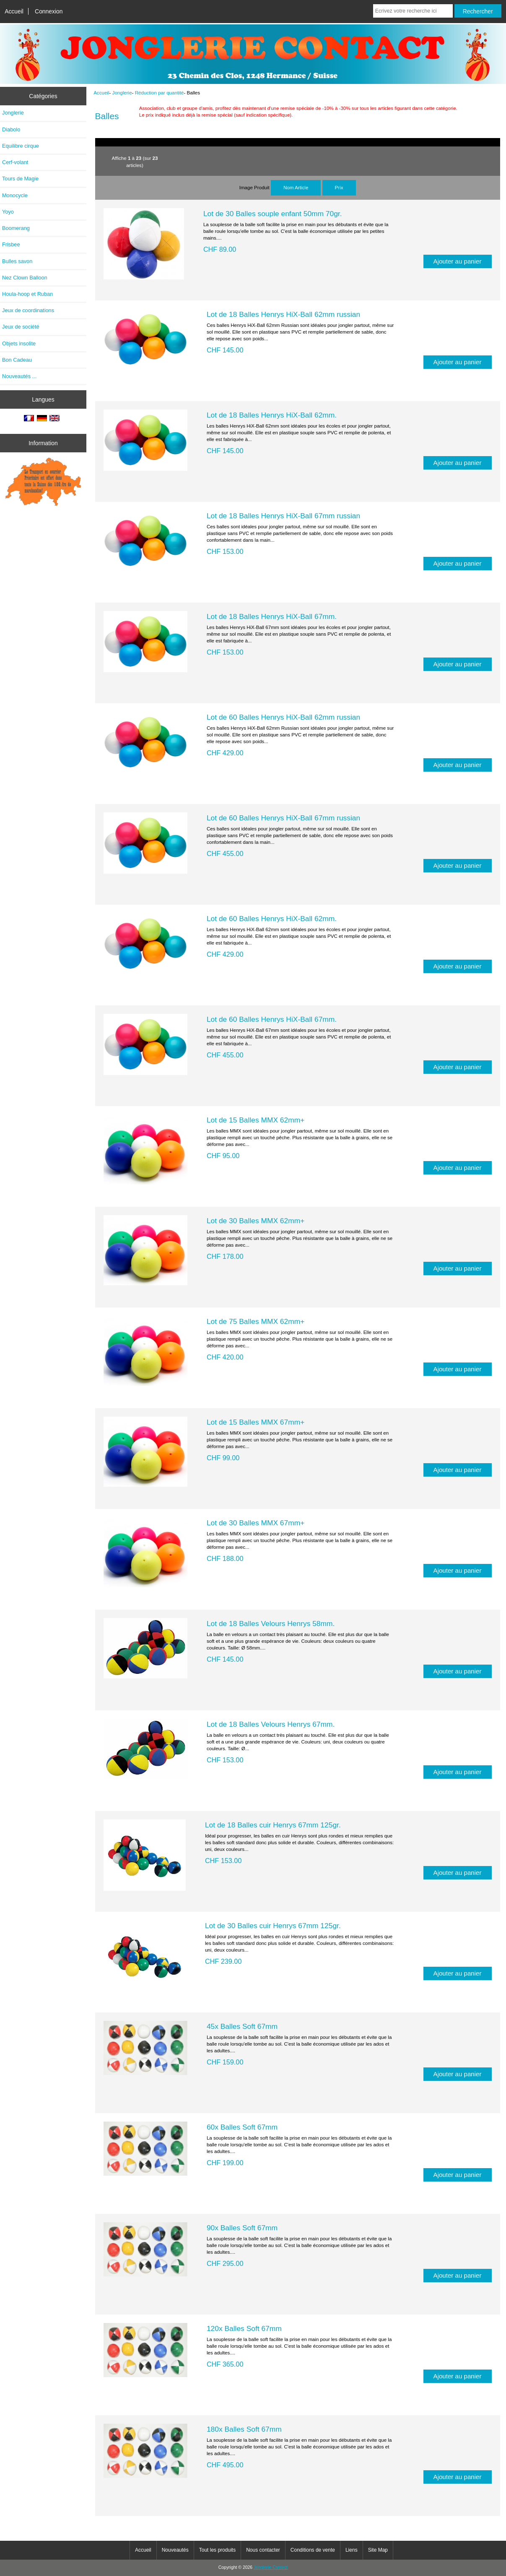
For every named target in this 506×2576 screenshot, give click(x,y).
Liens (351, 2550)
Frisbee (11, 244)
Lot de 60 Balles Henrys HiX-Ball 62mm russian (283, 717)
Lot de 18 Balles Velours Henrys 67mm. (271, 1724)
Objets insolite (19, 343)
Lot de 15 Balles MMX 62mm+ (255, 1120)
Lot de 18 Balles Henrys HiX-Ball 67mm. (272, 616)
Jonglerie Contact (271, 2567)
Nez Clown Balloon (24, 277)
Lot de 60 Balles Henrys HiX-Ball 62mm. (272, 918)
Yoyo (8, 212)
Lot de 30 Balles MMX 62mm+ (255, 1220)
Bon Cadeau (17, 360)
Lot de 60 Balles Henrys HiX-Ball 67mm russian (283, 818)
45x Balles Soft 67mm (242, 2026)
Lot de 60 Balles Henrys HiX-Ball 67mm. (272, 1019)
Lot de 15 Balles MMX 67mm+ (255, 1422)
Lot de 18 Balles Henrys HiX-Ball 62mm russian (283, 314)
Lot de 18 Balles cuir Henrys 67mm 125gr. (273, 1825)
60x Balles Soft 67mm (242, 2127)
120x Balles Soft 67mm (244, 2328)
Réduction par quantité (159, 92)
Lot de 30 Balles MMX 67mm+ (255, 1523)
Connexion (49, 11)
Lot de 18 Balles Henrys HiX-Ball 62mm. (272, 415)
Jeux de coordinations (28, 310)
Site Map (378, 2550)
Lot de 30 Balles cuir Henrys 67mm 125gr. (273, 1925)
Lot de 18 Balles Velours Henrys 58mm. (271, 1623)
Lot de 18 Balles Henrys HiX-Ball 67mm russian (283, 516)
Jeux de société (20, 327)
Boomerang (16, 228)
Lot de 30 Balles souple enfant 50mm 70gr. (272, 213)
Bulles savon (17, 261)
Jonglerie (122, 92)
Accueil (14, 11)
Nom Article (295, 187)
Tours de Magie (20, 178)
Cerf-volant (15, 162)
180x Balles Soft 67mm (244, 2429)
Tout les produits (217, 2550)
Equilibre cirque (20, 146)
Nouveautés (175, 2550)
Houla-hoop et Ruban (27, 294)
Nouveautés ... (19, 376)
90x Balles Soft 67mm (242, 2228)
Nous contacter (263, 2550)
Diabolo (11, 129)
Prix (339, 187)
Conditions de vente (313, 2550)
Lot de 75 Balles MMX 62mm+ (255, 1321)
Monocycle (15, 195)
